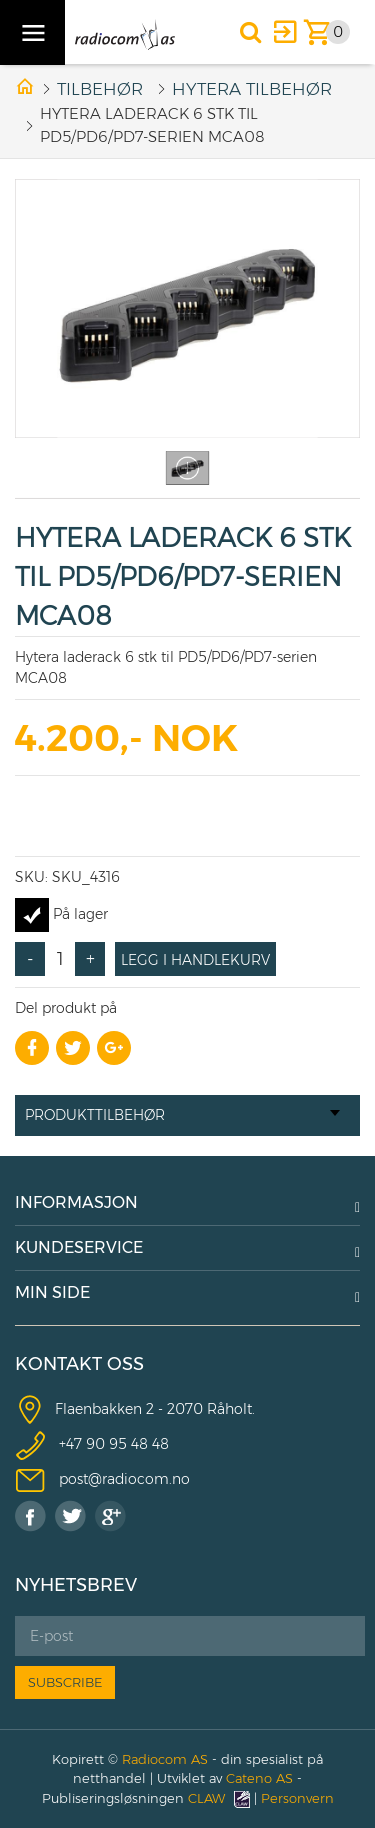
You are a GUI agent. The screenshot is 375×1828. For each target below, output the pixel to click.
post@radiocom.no (124, 1479)
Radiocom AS (165, 1759)
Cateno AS (259, 1778)
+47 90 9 (88, 1444)
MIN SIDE (52, 1292)
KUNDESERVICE (79, 1247)
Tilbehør (100, 89)
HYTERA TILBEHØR (252, 89)
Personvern (297, 1798)
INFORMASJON (76, 1202)
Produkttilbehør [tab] (182, 1115)
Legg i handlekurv (195, 960)
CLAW (219, 1798)
